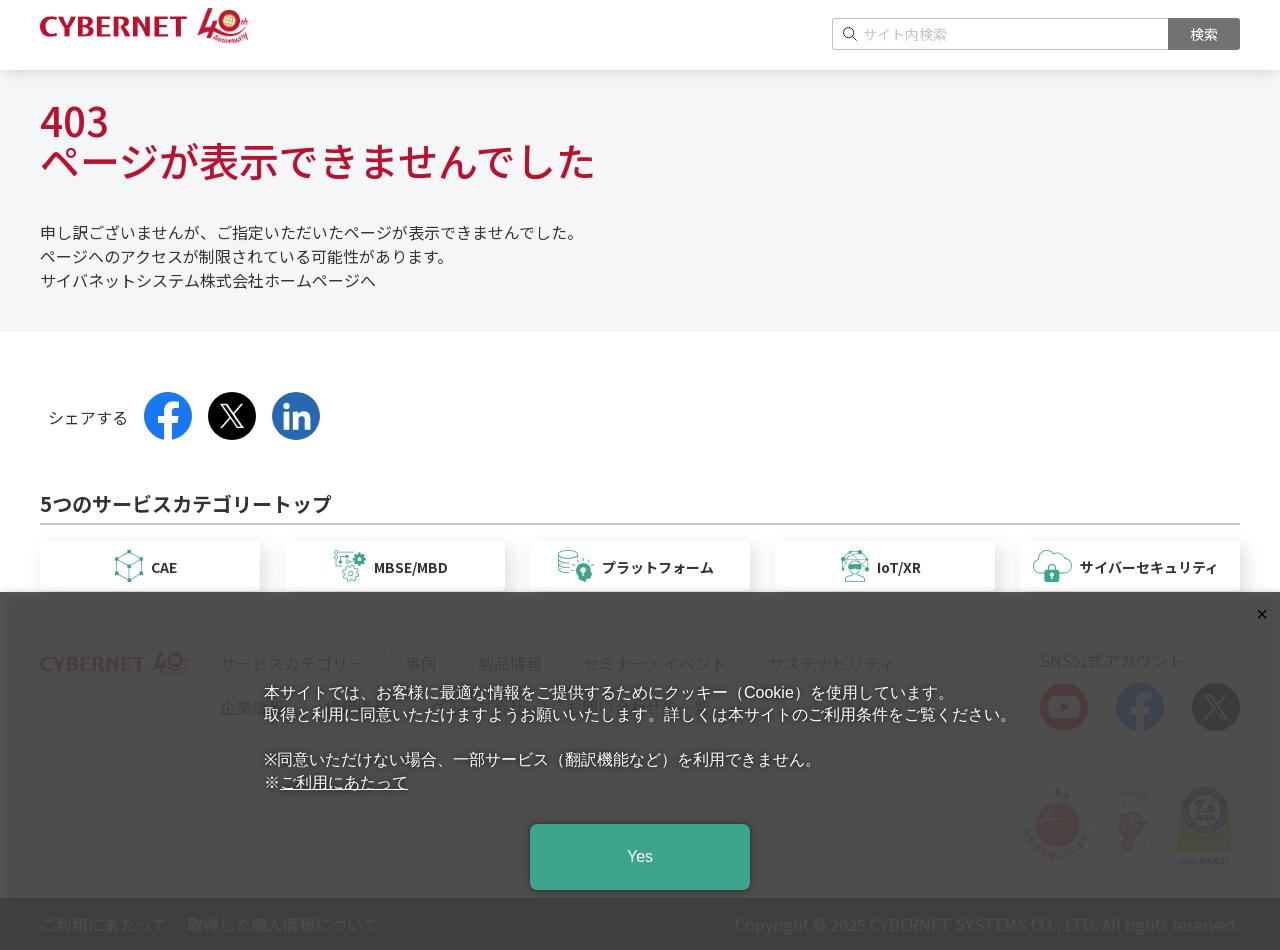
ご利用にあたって (344, 782)
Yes (640, 856)
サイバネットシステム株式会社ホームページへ (208, 280)
